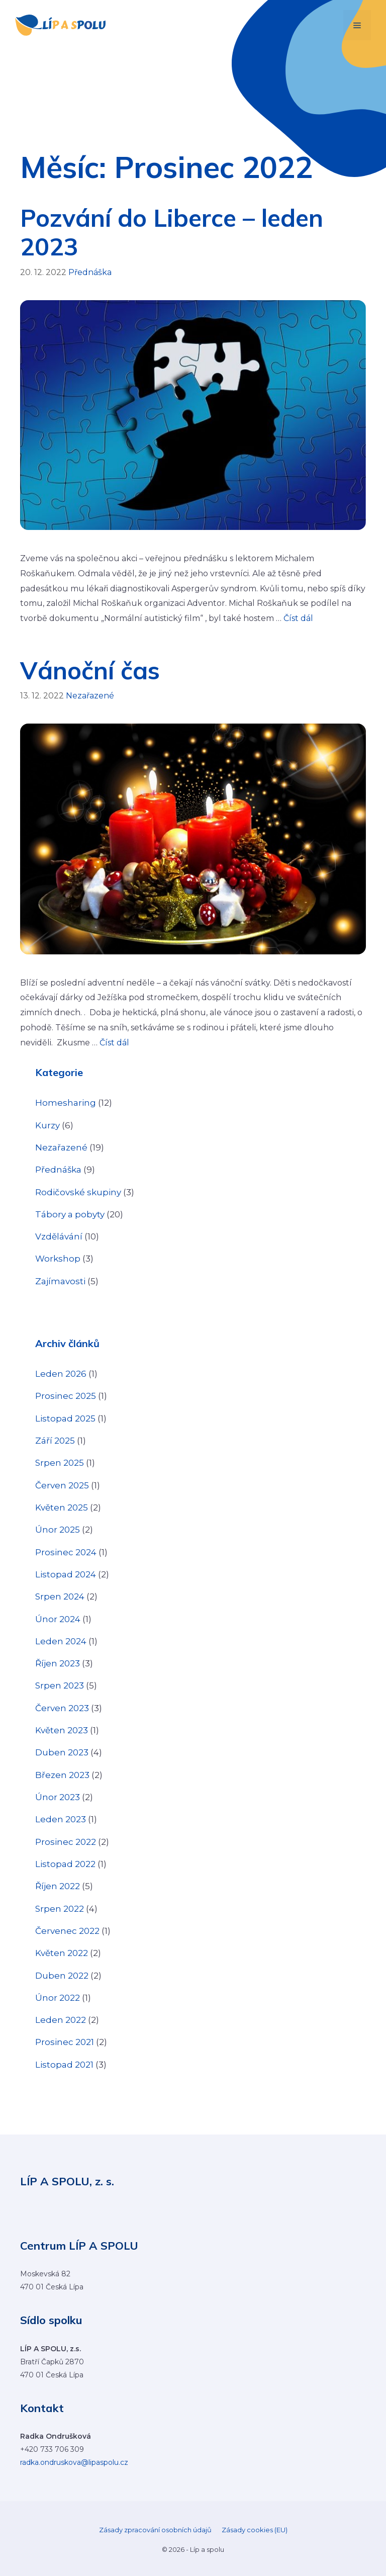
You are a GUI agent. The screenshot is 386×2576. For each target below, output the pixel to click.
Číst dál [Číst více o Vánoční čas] (114, 1042)
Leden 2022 (60, 2020)
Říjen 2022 (57, 1886)
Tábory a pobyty (70, 1214)
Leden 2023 (60, 1819)
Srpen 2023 (59, 1685)
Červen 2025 (62, 1485)
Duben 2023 (61, 1752)
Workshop (57, 1259)
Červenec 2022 (67, 1931)
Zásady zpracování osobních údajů (155, 2530)
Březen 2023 (62, 1775)
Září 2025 (55, 1441)
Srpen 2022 (59, 1909)
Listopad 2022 (65, 1864)
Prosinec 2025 (65, 1396)
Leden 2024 (60, 1641)
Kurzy (47, 1125)
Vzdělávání (58, 1236)
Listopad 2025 (65, 1418)
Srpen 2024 (59, 1596)
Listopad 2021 (64, 2065)
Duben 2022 (61, 1976)
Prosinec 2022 (65, 1842)
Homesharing (65, 1103)
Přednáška (90, 272)
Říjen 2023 (57, 1663)
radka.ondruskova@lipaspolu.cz (74, 2462)
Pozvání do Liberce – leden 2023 (171, 232)
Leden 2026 (60, 1374)
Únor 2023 (57, 1797)
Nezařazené (90, 695)
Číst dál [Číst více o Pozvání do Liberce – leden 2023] (298, 618)
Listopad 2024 (65, 1574)
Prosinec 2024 (65, 1552)
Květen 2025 (61, 1507)
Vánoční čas (90, 670)
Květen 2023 (61, 1730)
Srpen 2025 (59, 1463)
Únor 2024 (57, 1619)
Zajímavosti (60, 1281)
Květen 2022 (61, 1953)
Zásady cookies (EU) (254, 2530)
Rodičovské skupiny (78, 1192)
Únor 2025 (57, 1530)
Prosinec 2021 (64, 2042)
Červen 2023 (62, 1708)
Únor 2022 (57, 1998)
